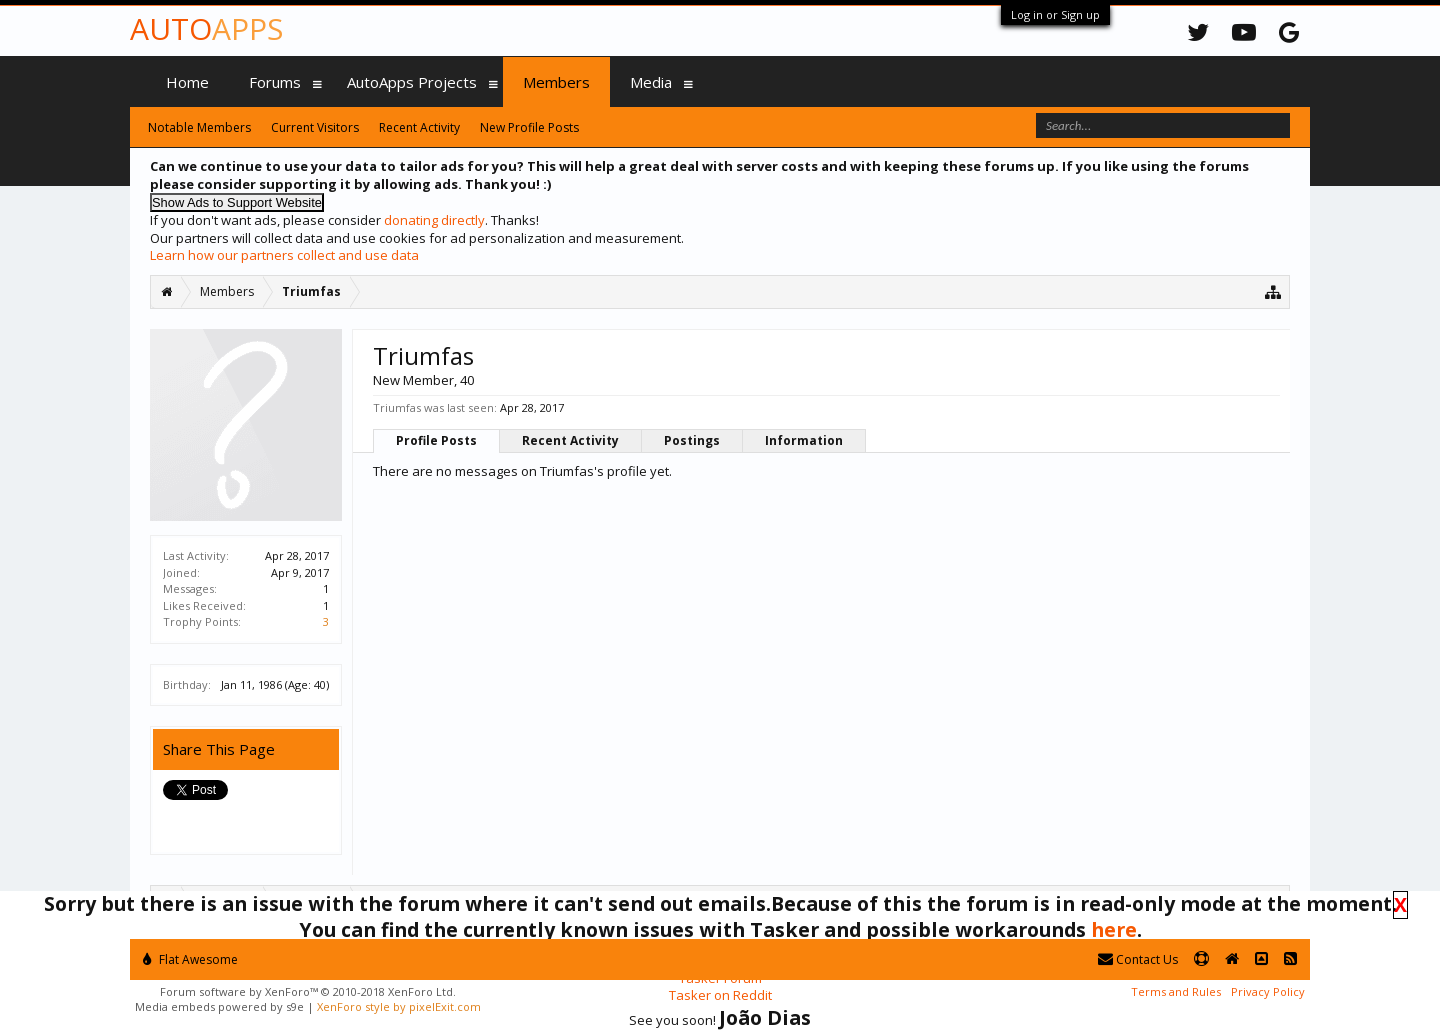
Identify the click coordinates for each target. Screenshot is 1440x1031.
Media (651, 82)
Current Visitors (315, 127)
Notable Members (199, 127)
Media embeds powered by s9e (219, 1006)
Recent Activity (570, 440)
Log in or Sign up (1055, 14)
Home (187, 82)
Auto (206, 28)
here (1114, 929)
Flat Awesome (190, 959)
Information (804, 440)
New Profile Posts (529, 127)
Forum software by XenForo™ (308, 991)
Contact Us (1138, 959)
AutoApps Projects (412, 82)
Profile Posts (436, 440)
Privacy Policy (1268, 991)
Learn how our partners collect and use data (284, 255)
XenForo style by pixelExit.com (399, 1006)
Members (556, 82)
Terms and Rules (1176, 991)
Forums (275, 82)
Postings (692, 440)
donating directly (434, 220)
